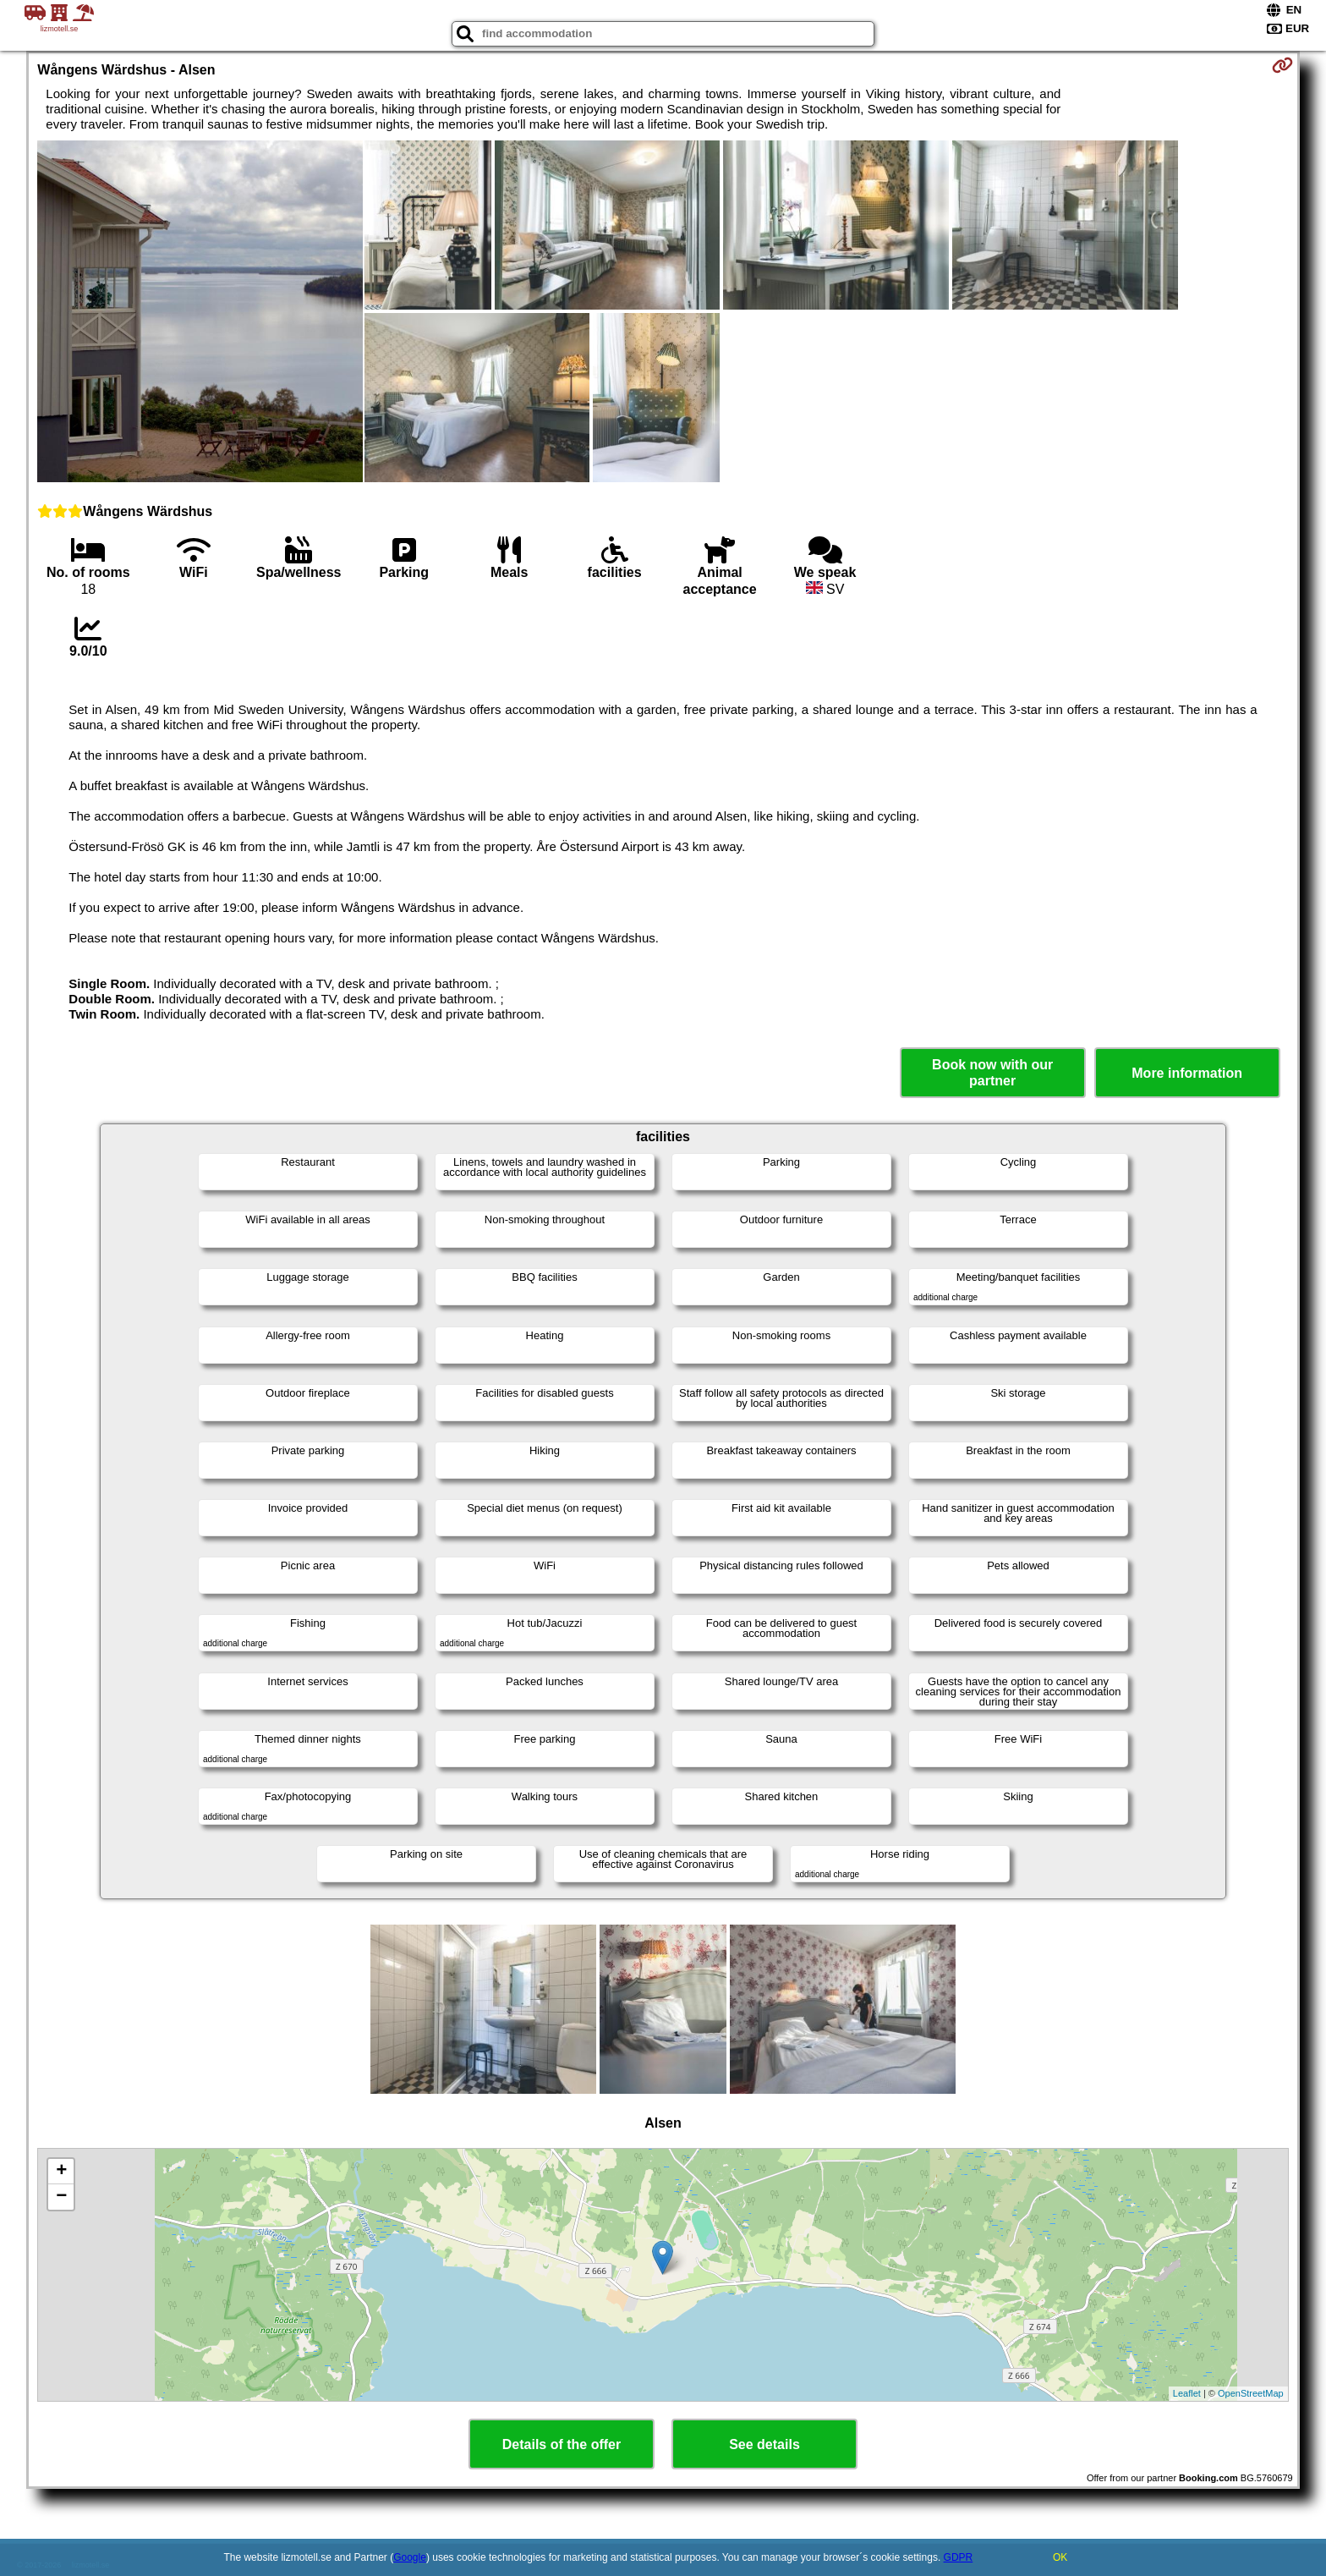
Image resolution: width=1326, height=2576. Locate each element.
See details (764, 2444)
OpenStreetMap (1251, 2393)
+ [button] (61, 2171)
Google (409, 2557)
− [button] (61, 2197)
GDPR (958, 2557)
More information (1186, 1073)
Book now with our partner (992, 1072)
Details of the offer (561, 2444)
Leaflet (1187, 2393)
